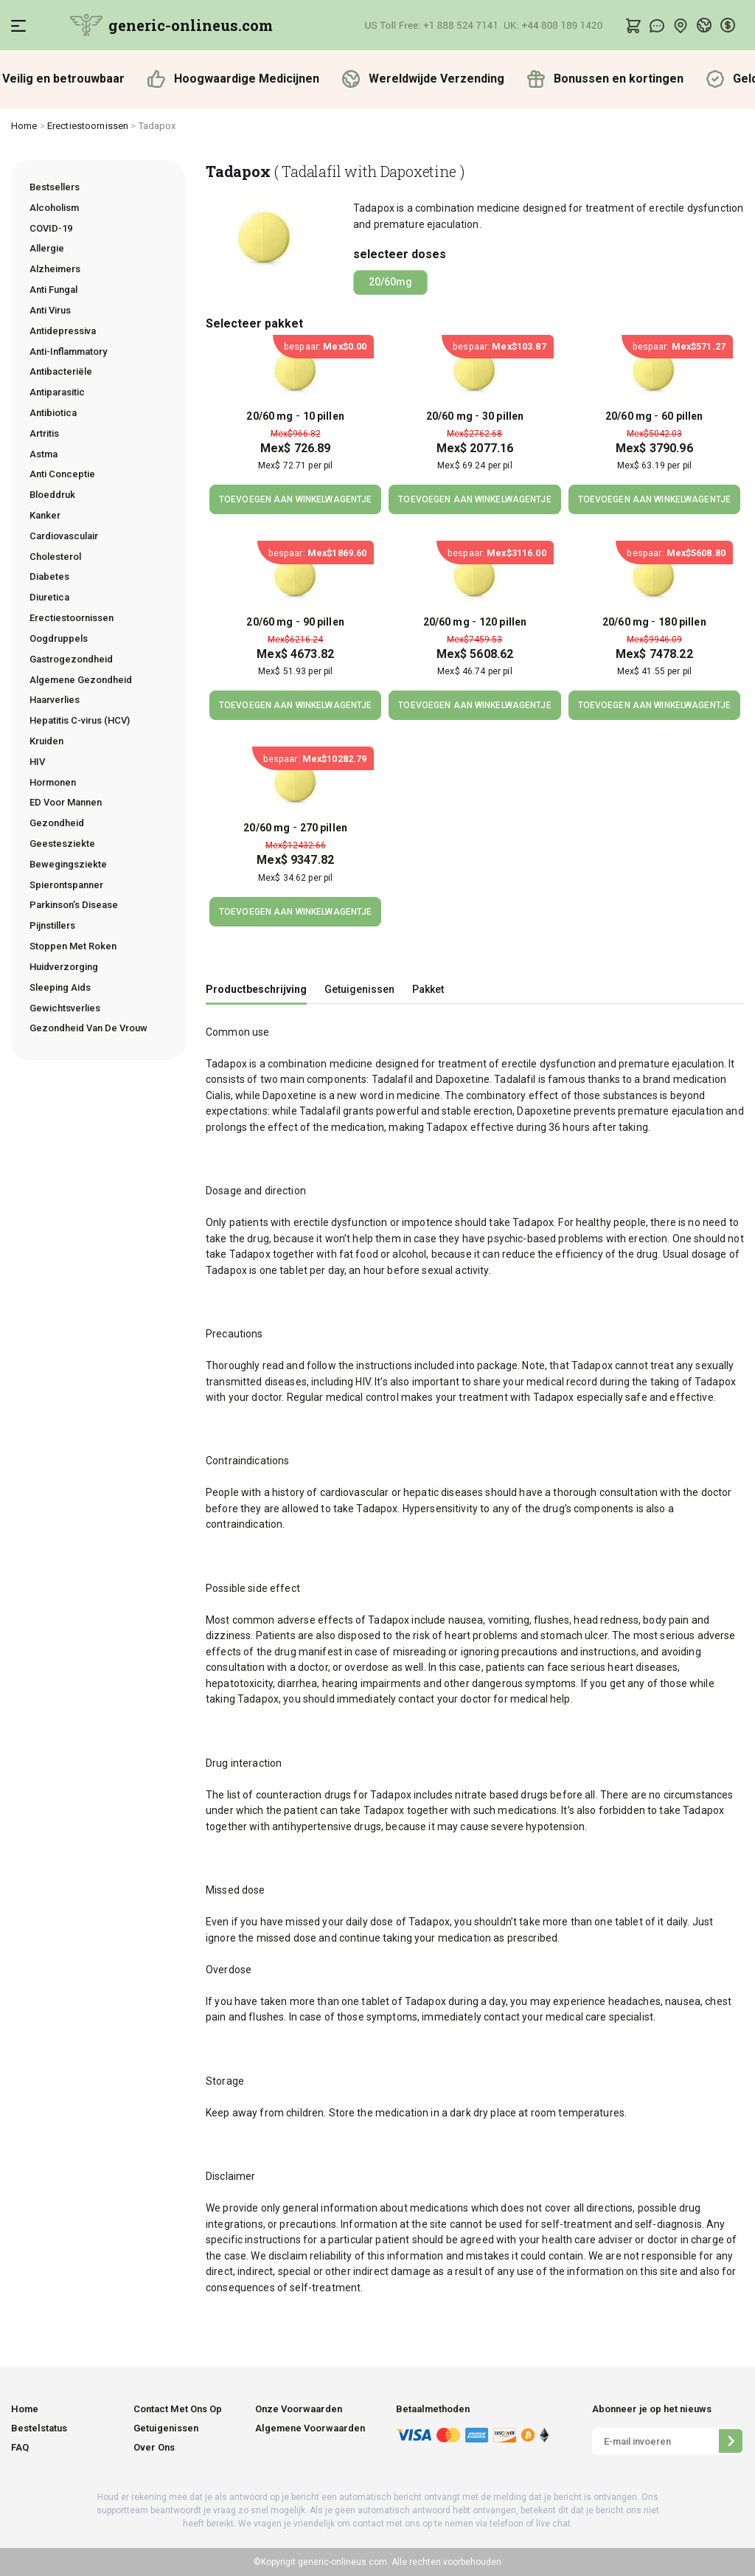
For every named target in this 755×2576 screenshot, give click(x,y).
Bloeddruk (52, 494)
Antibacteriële (60, 371)
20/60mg (390, 282)
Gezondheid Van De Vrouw (88, 1027)
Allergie (46, 248)
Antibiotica (53, 412)
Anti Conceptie (62, 473)
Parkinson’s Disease (73, 904)
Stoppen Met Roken (72, 946)
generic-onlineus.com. (342, 2562)
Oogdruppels (58, 638)
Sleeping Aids (60, 987)
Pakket (428, 989)
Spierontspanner (66, 884)
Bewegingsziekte (68, 864)
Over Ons (154, 2447)
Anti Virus (50, 310)
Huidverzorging (63, 966)
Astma (43, 454)
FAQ (20, 2447)
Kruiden (46, 741)
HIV (37, 761)
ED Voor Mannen (65, 802)
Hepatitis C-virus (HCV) (79, 720)
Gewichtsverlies (64, 1008)
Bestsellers (54, 187)
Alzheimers (54, 268)
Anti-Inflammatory (68, 351)
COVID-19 (50, 228)
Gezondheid (56, 822)
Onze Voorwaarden (298, 2408)
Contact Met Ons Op (177, 2408)
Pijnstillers (52, 925)
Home (24, 125)
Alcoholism (54, 207)
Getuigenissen (359, 989)
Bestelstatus (39, 2428)
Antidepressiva (62, 330)
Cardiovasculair (63, 535)
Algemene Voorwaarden (310, 2428)
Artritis (44, 433)
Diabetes (49, 576)
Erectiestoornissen (87, 125)
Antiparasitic (57, 392)
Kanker (44, 515)
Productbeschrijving (256, 989)
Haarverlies (54, 699)
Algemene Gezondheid (80, 679)
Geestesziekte (62, 843)
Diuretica (49, 597)
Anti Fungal (53, 289)
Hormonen (52, 782)
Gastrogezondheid (71, 659)
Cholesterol (55, 556)
